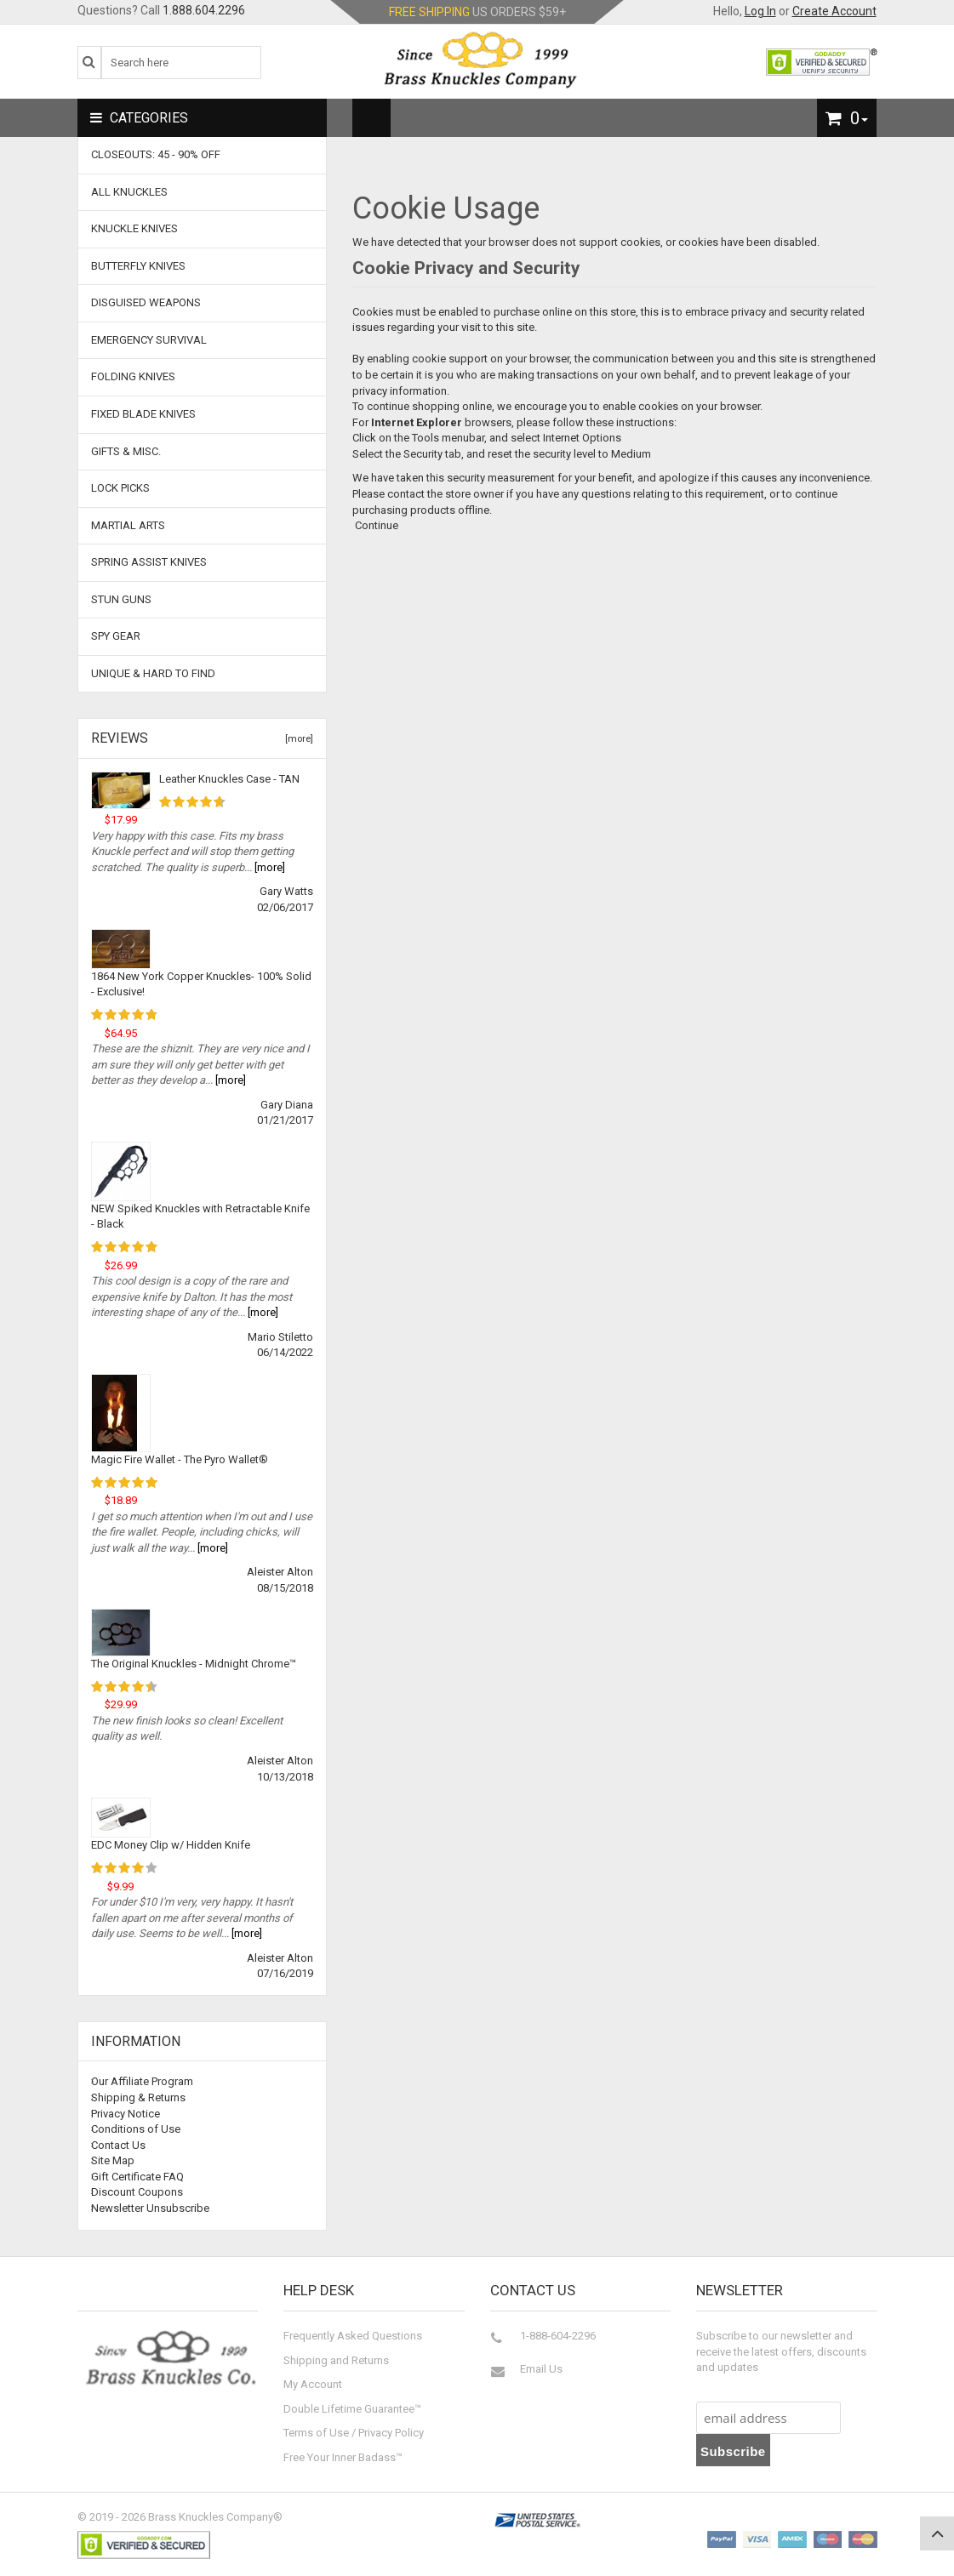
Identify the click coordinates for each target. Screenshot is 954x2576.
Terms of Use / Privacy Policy (353, 2432)
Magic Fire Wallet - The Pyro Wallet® (179, 1459)
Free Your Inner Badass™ (343, 2457)
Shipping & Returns (138, 2097)
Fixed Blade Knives (143, 413)
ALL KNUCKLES (129, 191)
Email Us (541, 2368)
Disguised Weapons (146, 302)
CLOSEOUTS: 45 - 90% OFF (155, 154)
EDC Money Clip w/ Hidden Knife (170, 1844)
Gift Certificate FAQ (137, 2176)
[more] (296, 738)
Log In (760, 11)
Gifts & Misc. (126, 451)
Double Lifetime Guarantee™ (352, 2408)
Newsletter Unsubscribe (150, 2208)
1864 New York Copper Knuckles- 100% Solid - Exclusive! (201, 984)
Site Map (112, 2160)
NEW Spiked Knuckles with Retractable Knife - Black (200, 1216)
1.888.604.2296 (204, 10)
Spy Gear (115, 636)
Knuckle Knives (134, 228)
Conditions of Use (135, 2129)
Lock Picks (120, 488)
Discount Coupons (137, 2192)
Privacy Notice (125, 2113)
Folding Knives (133, 376)
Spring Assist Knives (149, 562)
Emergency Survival (149, 339)
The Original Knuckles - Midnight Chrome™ (193, 1663)
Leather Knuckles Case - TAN (229, 778)
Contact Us (118, 2145)
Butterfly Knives (138, 265)
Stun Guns (121, 599)
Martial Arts (128, 525)
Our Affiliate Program (142, 2081)
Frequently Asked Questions (352, 2335)
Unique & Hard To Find (153, 673)
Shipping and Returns (336, 2360)
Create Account (834, 11)
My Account (312, 2384)
